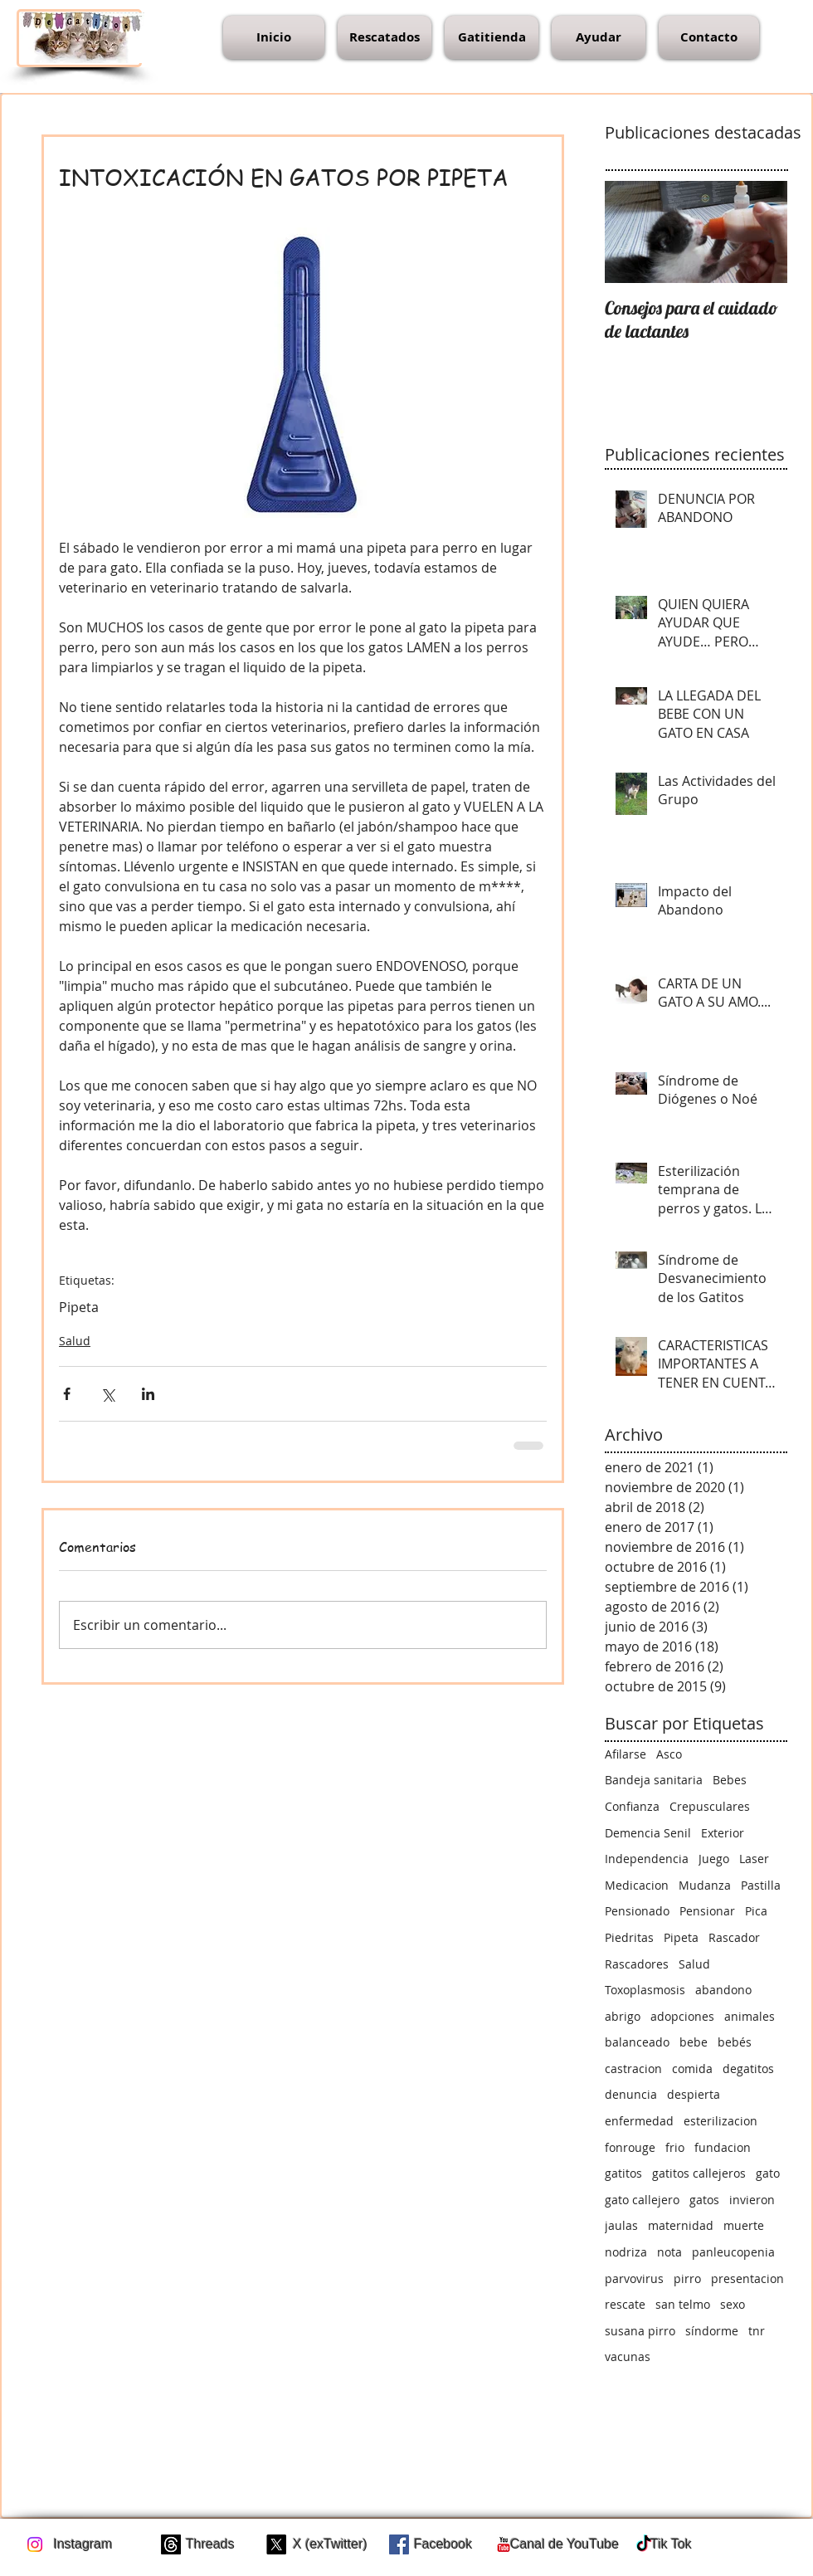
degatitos (748, 2068)
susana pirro (640, 2331)
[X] (276, 2544)
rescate (625, 2304)
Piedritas (629, 1937)
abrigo (622, 2016)
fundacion (722, 2147)
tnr (756, 2331)
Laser (754, 1858)
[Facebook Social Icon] (399, 2544)
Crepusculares (709, 1806)
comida (692, 2068)
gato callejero (642, 2200)
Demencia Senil (648, 1833)
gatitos (623, 2173)
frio (674, 2147)
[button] (384, 37)
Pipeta (79, 1307)
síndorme (711, 2331)
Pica (756, 1911)
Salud (74, 1341)
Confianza (632, 1806)
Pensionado (637, 1911)
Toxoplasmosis (645, 1990)
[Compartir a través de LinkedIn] (148, 1394)
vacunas (627, 2356)
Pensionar (707, 1911)
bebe (693, 2042)
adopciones (682, 2016)
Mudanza (705, 1885)
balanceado (637, 2042)
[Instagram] (35, 2544)
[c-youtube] (504, 2544)
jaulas (621, 2225)
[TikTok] (644, 2544)
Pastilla (761, 1885)
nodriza (626, 2252)
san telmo (682, 2304)
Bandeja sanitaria (654, 1780)
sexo (732, 2304)
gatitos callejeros (699, 2173)
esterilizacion (720, 2121)
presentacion (747, 2278)
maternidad (680, 2225)
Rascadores (637, 1964)
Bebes (730, 1780)
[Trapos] (171, 2544)
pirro (687, 2278)
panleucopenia (733, 2252)
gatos (704, 2200)
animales (749, 2016)
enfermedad (639, 2121)
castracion (633, 2068)
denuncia (631, 2094)
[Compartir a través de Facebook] (67, 1394)
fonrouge (630, 2147)
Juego (714, 1858)
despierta (693, 2094)
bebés (735, 2042)
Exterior (722, 1833)
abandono (723, 1990)
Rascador (734, 1937)
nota (669, 2252)
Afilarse (625, 1754)
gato (768, 2173)
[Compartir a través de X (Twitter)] (107, 1394)
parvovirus (634, 2278)
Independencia (647, 1858)
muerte (743, 2225)
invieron (752, 2200)
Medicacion (637, 1885)
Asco (669, 1754)
